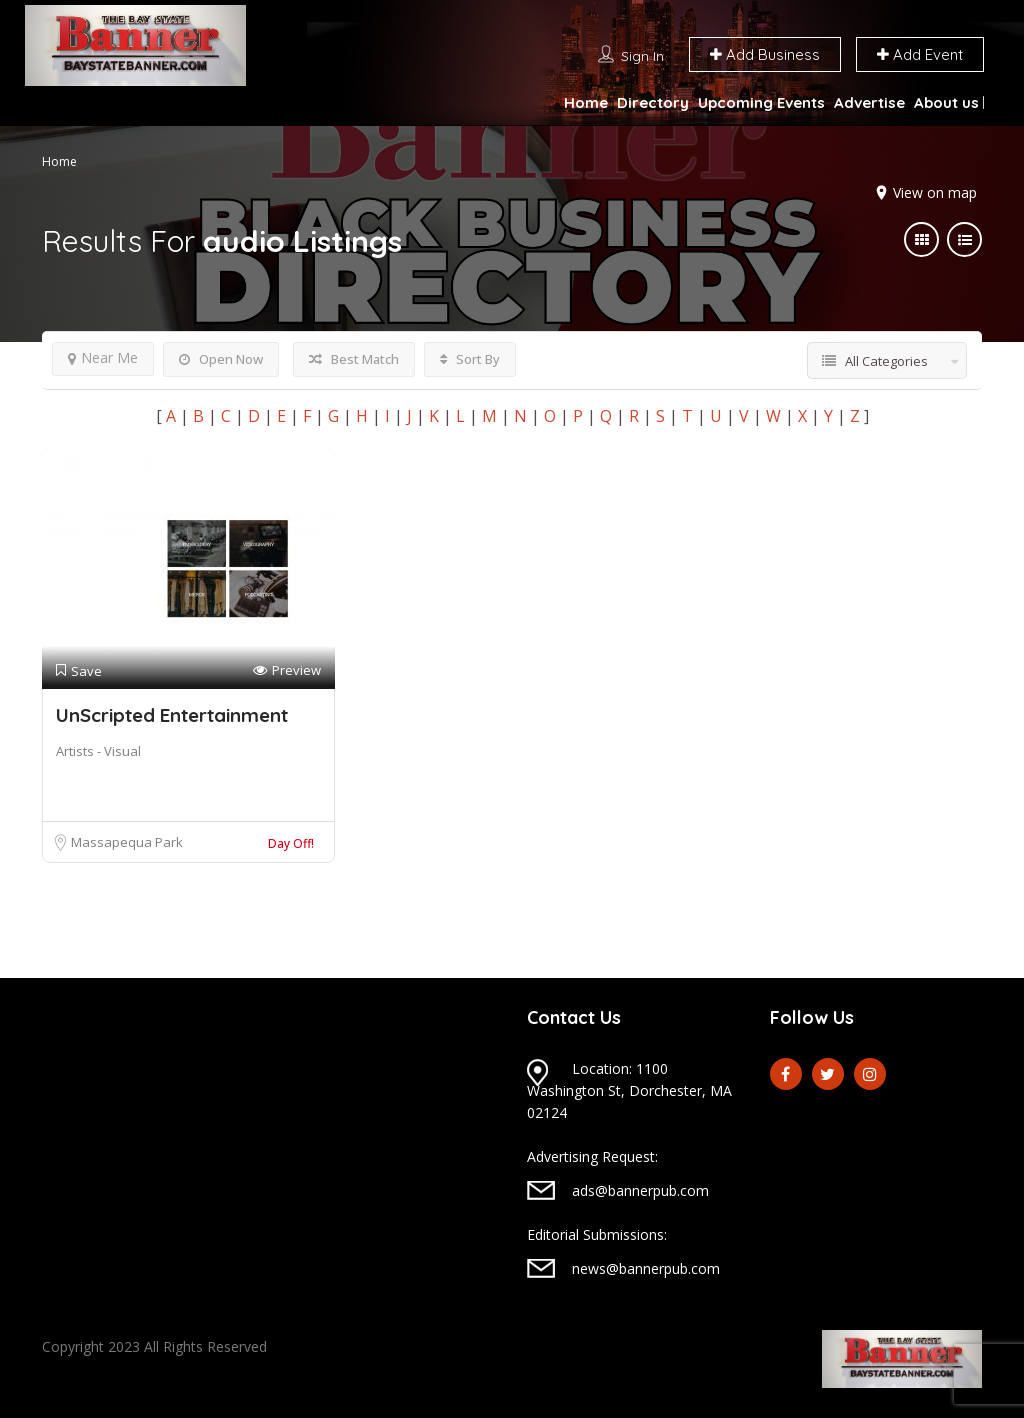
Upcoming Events (761, 102)
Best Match (354, 359)
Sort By (470, 359)
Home (586, 102)
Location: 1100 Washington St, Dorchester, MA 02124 (629, 1090)
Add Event (920, 54)
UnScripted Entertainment (172, 715)
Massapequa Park (127, 842)
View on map (935, 192)
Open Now (221, 359)
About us (946, 102)
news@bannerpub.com (646, 1268)
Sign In (642, 56)
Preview (287, 670)
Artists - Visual (98, 751)
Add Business (765, 54)
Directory (653, 102)
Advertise (869, 102)
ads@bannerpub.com (640, 1190)
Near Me (103, 357)
